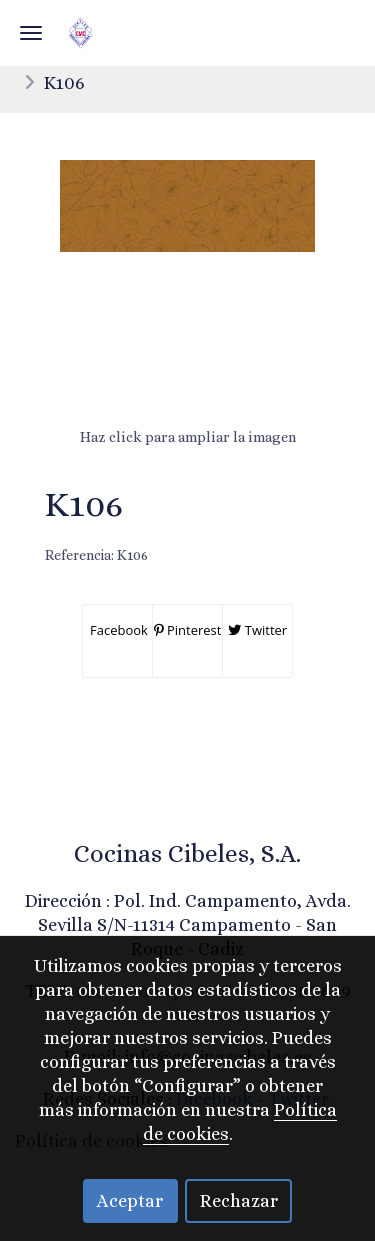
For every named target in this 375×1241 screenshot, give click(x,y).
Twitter (257, 630)
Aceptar (130, 1201)
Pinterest (188, 630)
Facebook (117, 630)
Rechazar (239, 1201)
